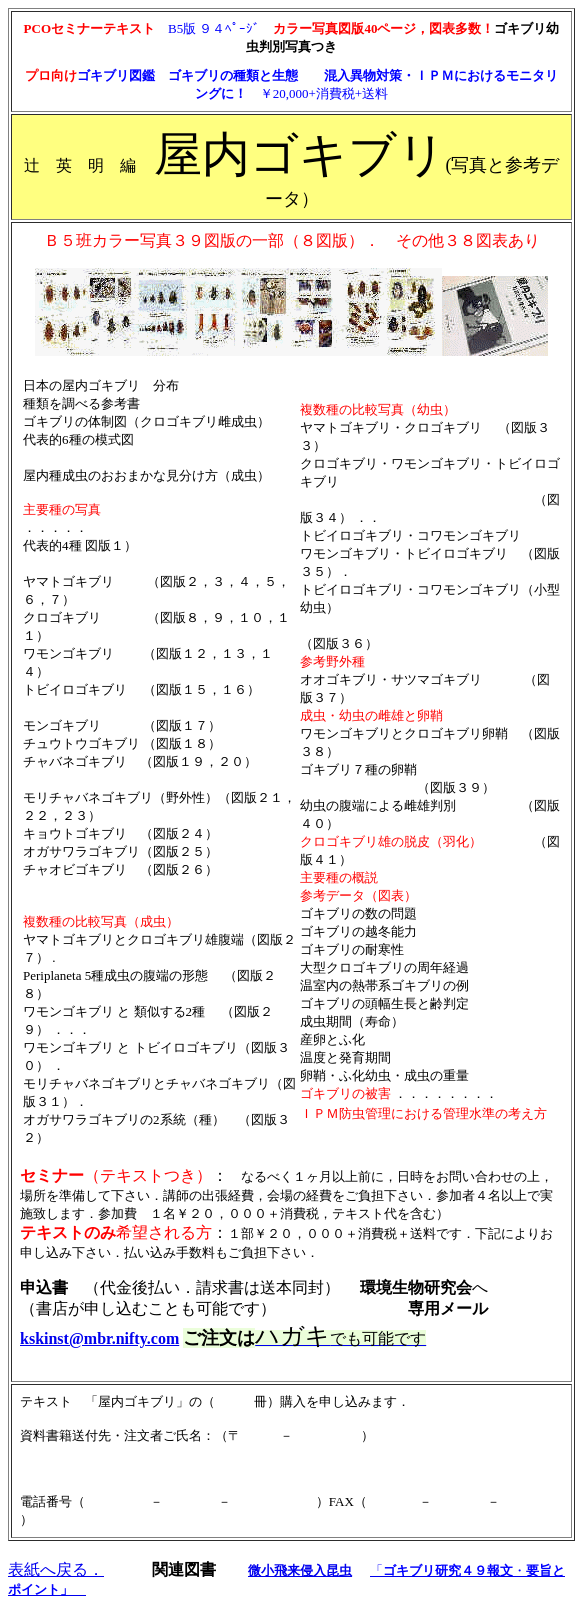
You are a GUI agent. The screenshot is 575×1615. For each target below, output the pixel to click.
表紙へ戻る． (56, 1569)
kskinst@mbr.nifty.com (99, 1338)
